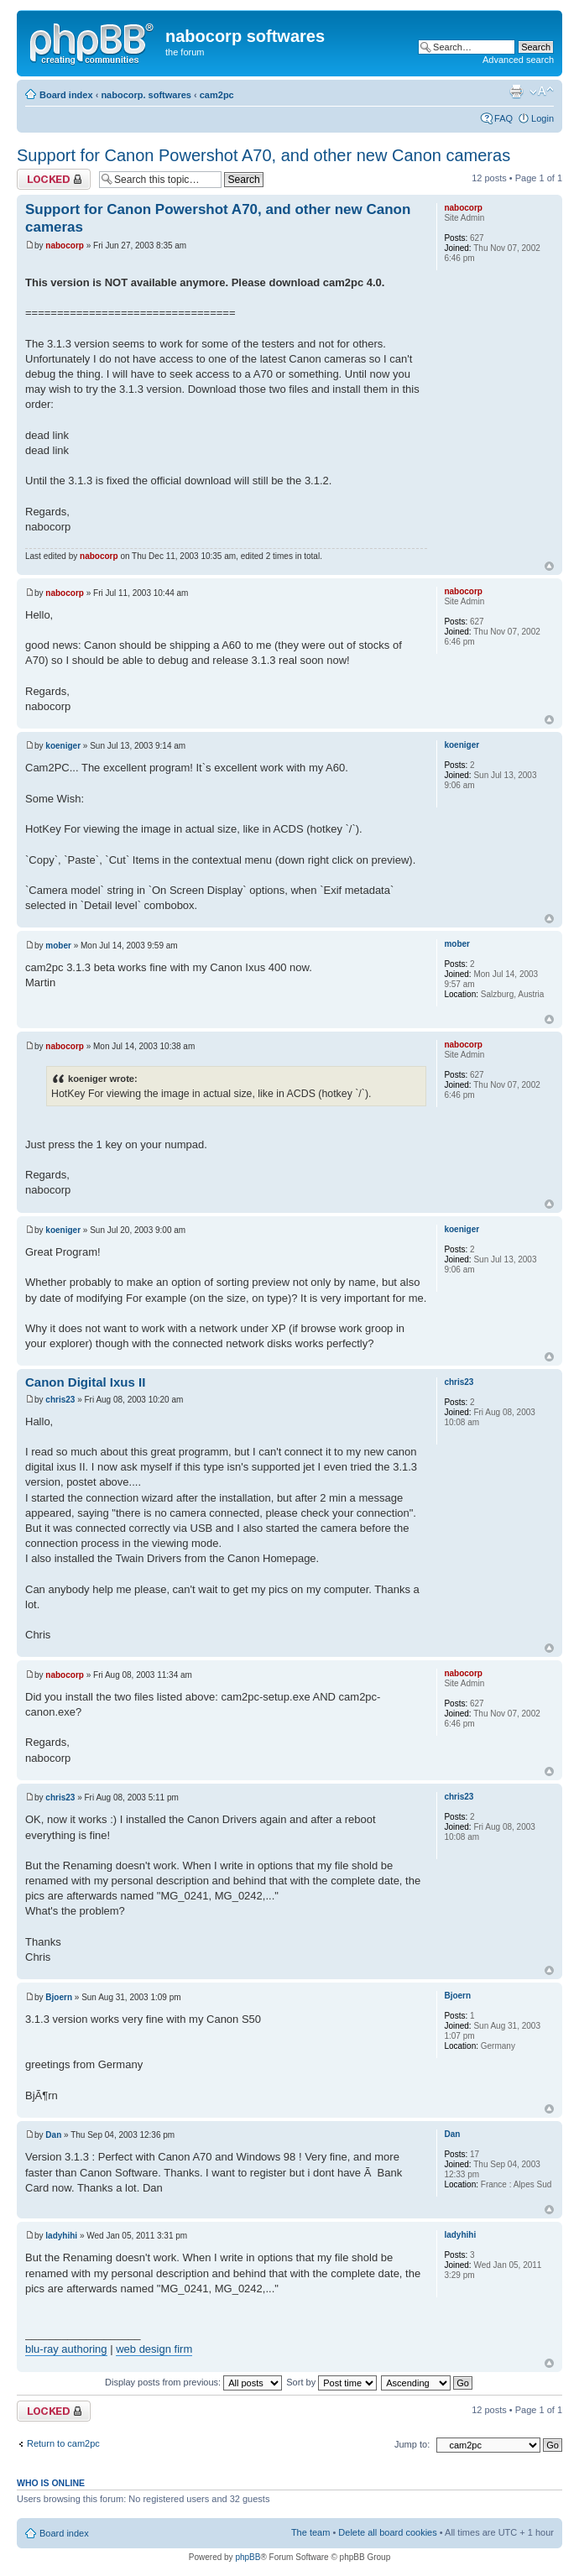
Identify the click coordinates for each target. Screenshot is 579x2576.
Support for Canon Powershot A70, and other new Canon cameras (263, 155)
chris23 (60, 1399)
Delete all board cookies (387, 2532)
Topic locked (54, 179)
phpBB (247, 2557)
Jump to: (412, 2444)
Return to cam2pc (63, 2443)
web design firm (154, 2349)
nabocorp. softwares (146, 95)
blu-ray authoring (66, 2349)
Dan (53, 2135)
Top (549, 566)
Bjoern (58, 1997)
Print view (516, 91)
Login (542, 118)
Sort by (331, 2382)
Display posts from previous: (193, 2382)
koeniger (63, 745)
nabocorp (64, 245)
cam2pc (217, 95)
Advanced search (518, 60)
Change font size (541, 91)
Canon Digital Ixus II (85, 1382)
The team (310, 2532)
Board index (66, 95)
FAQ (503, 118)
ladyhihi (61, 2235)
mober (58, 945)
